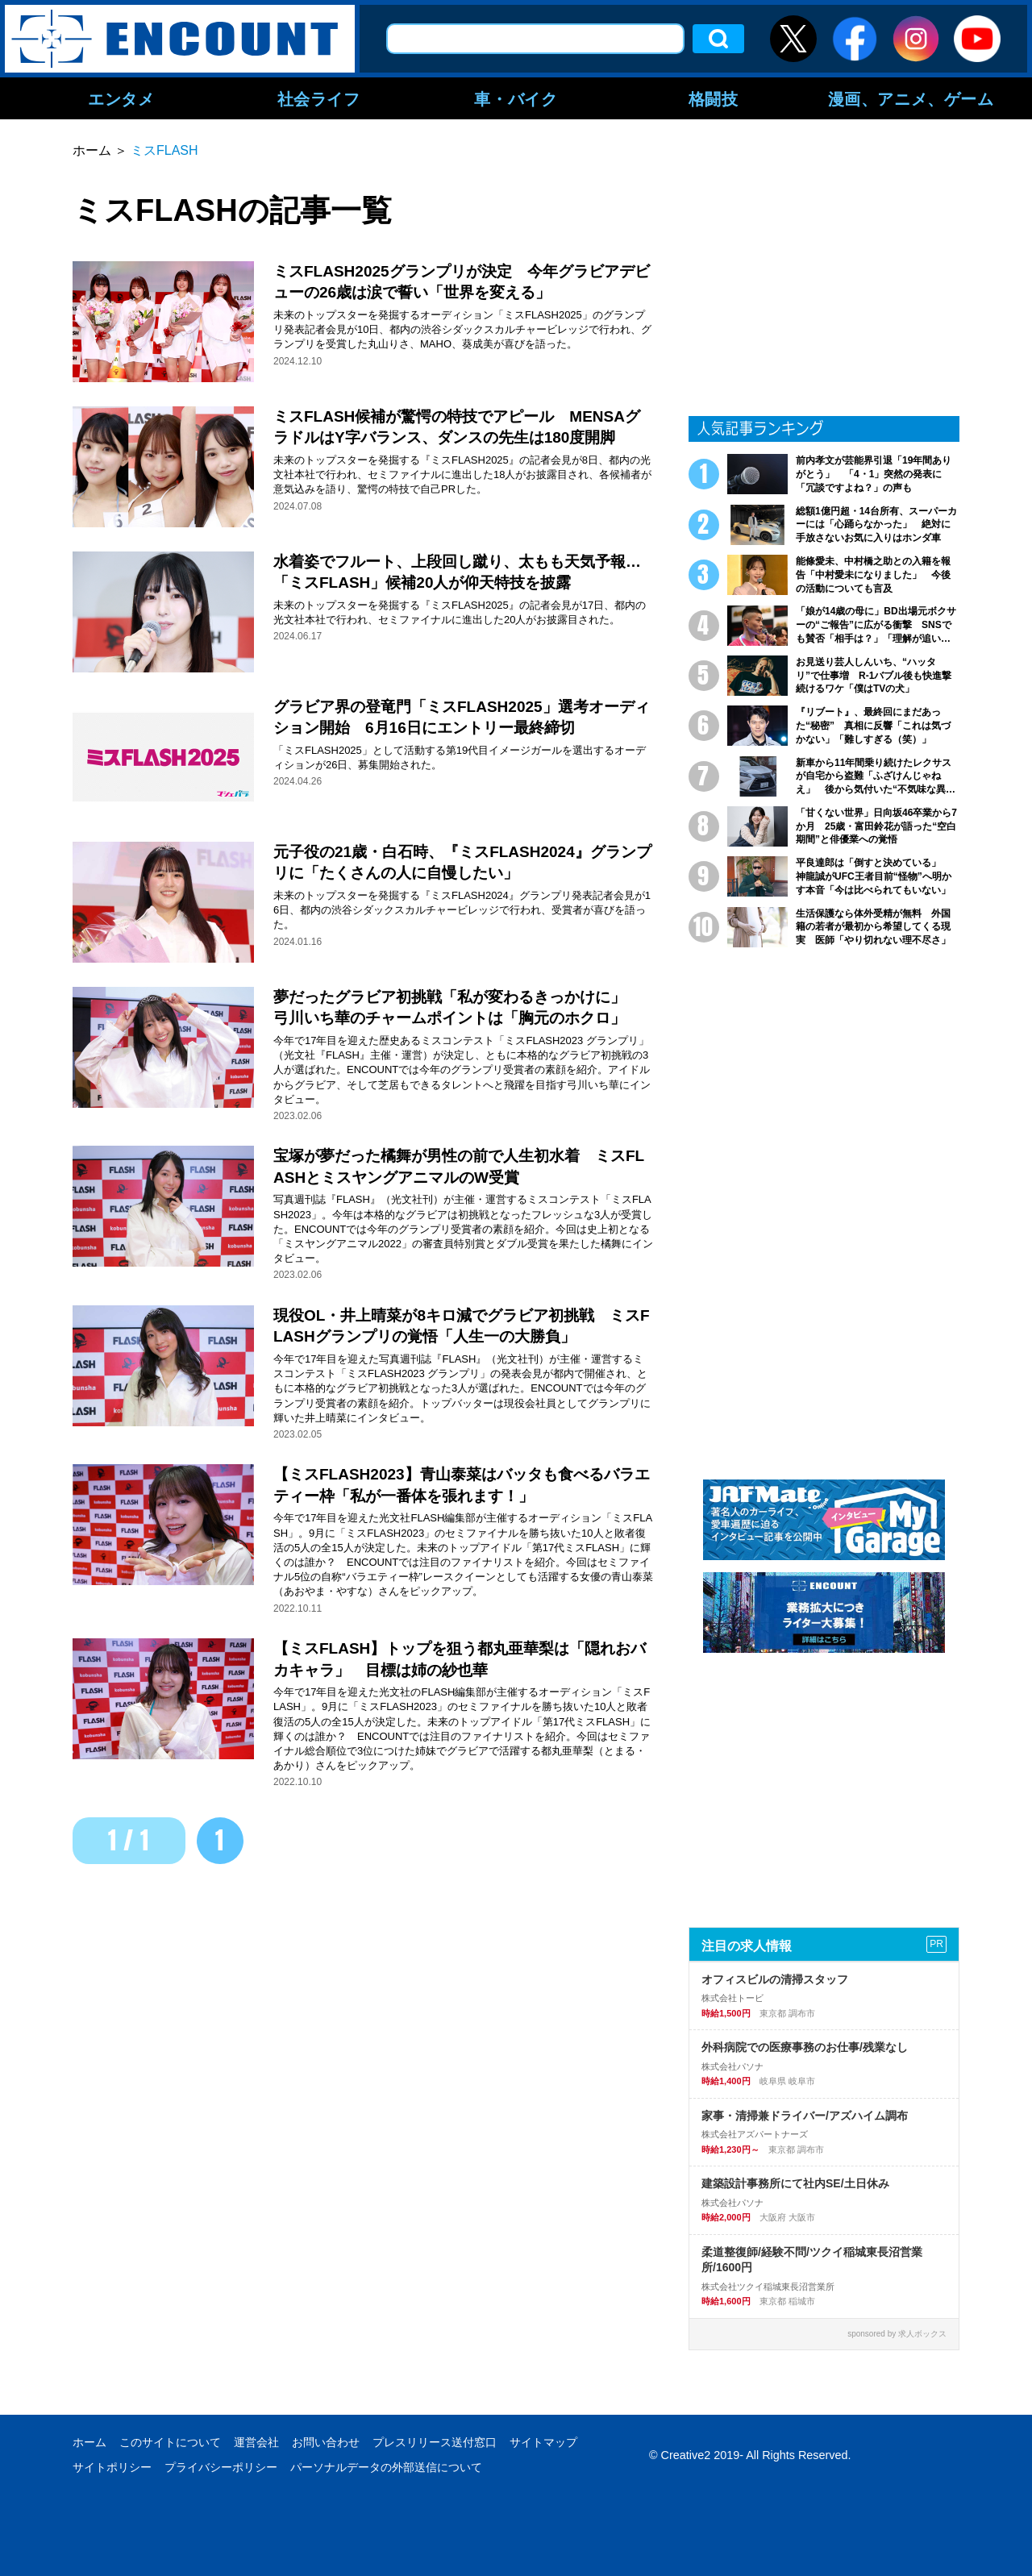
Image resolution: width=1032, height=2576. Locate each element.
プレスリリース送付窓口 (434, 2442)
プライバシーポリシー (220, 2467)
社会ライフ (318, 98)
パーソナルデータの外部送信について (386, 2467)
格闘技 (714, 98)
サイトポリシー (112, 2467)
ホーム (89, 2442)
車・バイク (515, 98)
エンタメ (121, 98)
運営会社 (256, 2442)
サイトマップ (543, 2442)
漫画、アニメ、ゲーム (911, 98)
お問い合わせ (326, 2442)
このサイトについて (170, 2442)
